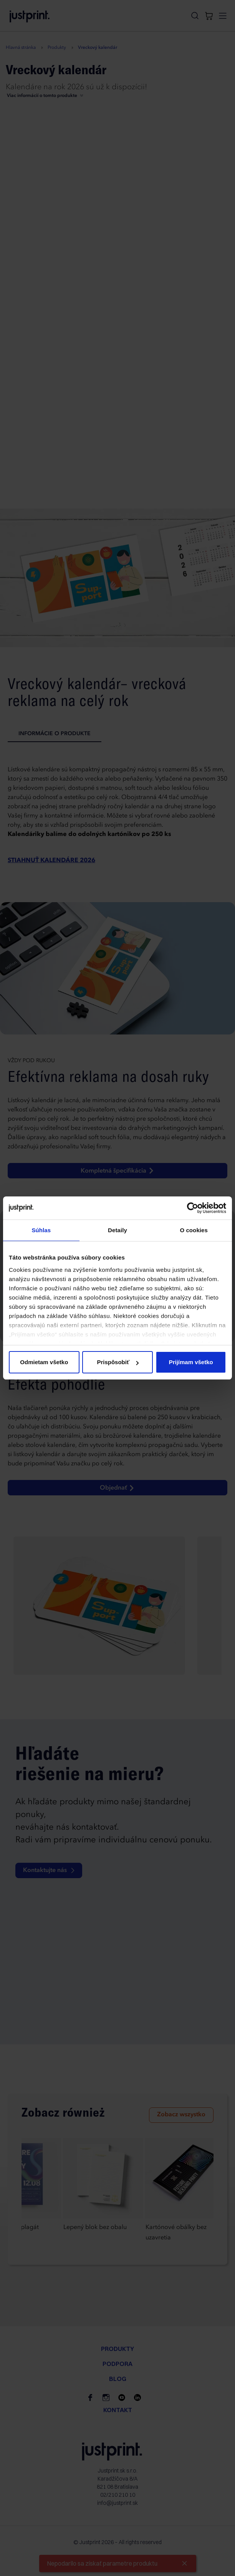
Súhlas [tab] (41, 1230)
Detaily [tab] (117, 1230)
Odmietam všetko (44, 1362)
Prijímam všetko (191, 1362)
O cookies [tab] (194, 1230)
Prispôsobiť (118, 1362)
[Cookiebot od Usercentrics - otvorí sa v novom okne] (192, 1208)
